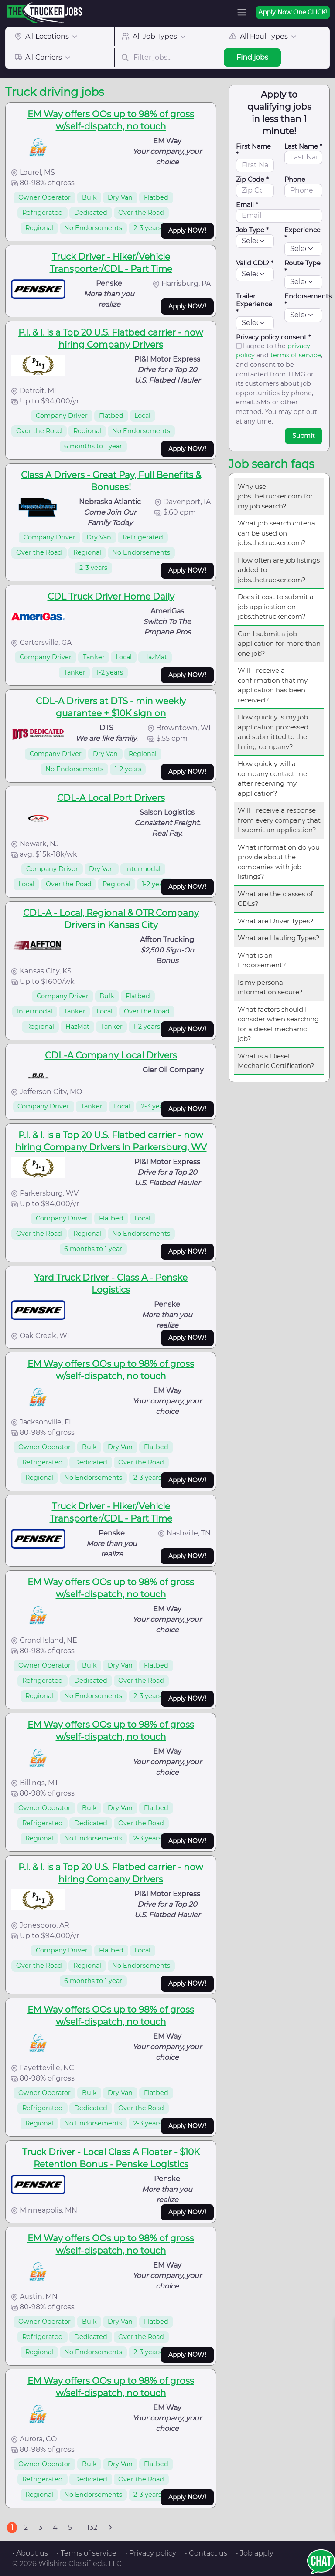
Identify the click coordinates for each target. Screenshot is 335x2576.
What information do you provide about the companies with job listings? (279, 862)
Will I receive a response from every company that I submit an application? (279, 820)
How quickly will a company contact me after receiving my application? (272, 778)
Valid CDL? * (254, 263)
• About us (30, 2553)
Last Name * (303, 146)
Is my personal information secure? (270, 987)
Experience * (302, 234)
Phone (294, 179)
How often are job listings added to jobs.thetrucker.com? (279, 570)
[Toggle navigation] (242, 12)
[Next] (110, 2527)
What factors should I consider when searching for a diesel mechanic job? (278, 1024)
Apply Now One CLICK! (293, 12)
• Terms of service (86, 2553)
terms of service (295, 355)
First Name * (253, 150)
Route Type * (302, 267)
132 (92, 2527)
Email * (247, 205)
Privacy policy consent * (273, 337)
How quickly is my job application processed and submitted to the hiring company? (273, 732)
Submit (303, 436)
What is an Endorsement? (262, 960)
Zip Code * (252, 179)
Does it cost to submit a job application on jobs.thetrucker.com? (276, 606)
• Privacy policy (150, 2553)
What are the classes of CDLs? (275, 899)
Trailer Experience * (254, 304)
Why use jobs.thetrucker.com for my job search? (275, 496)
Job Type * (252, 230)
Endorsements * (308, 300)
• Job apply (254, 2553)
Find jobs (252, 57)
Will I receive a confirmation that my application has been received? (273, 685)
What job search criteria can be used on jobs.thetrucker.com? (276, 533)
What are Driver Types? (276, 921)
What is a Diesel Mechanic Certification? (276, 1061)
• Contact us (206, 2553)
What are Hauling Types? (279, 938)
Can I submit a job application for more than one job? (279, 644)
